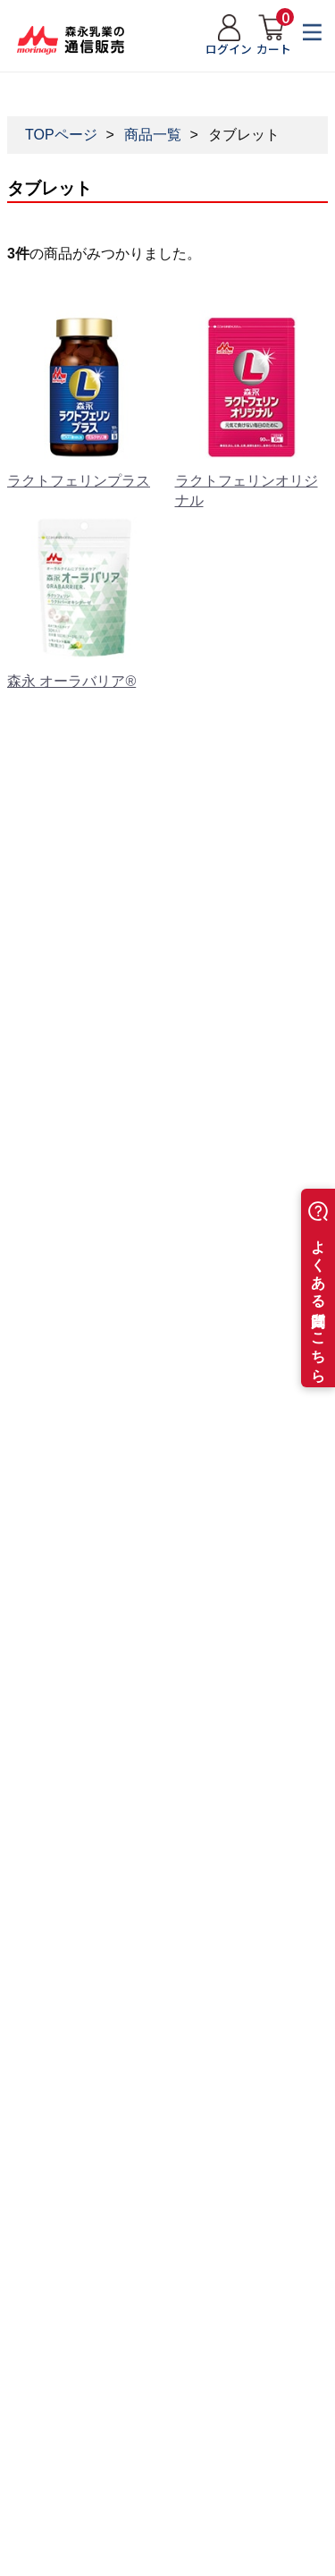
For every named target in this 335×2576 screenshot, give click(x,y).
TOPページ (61, 134)
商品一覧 (152, 134)
